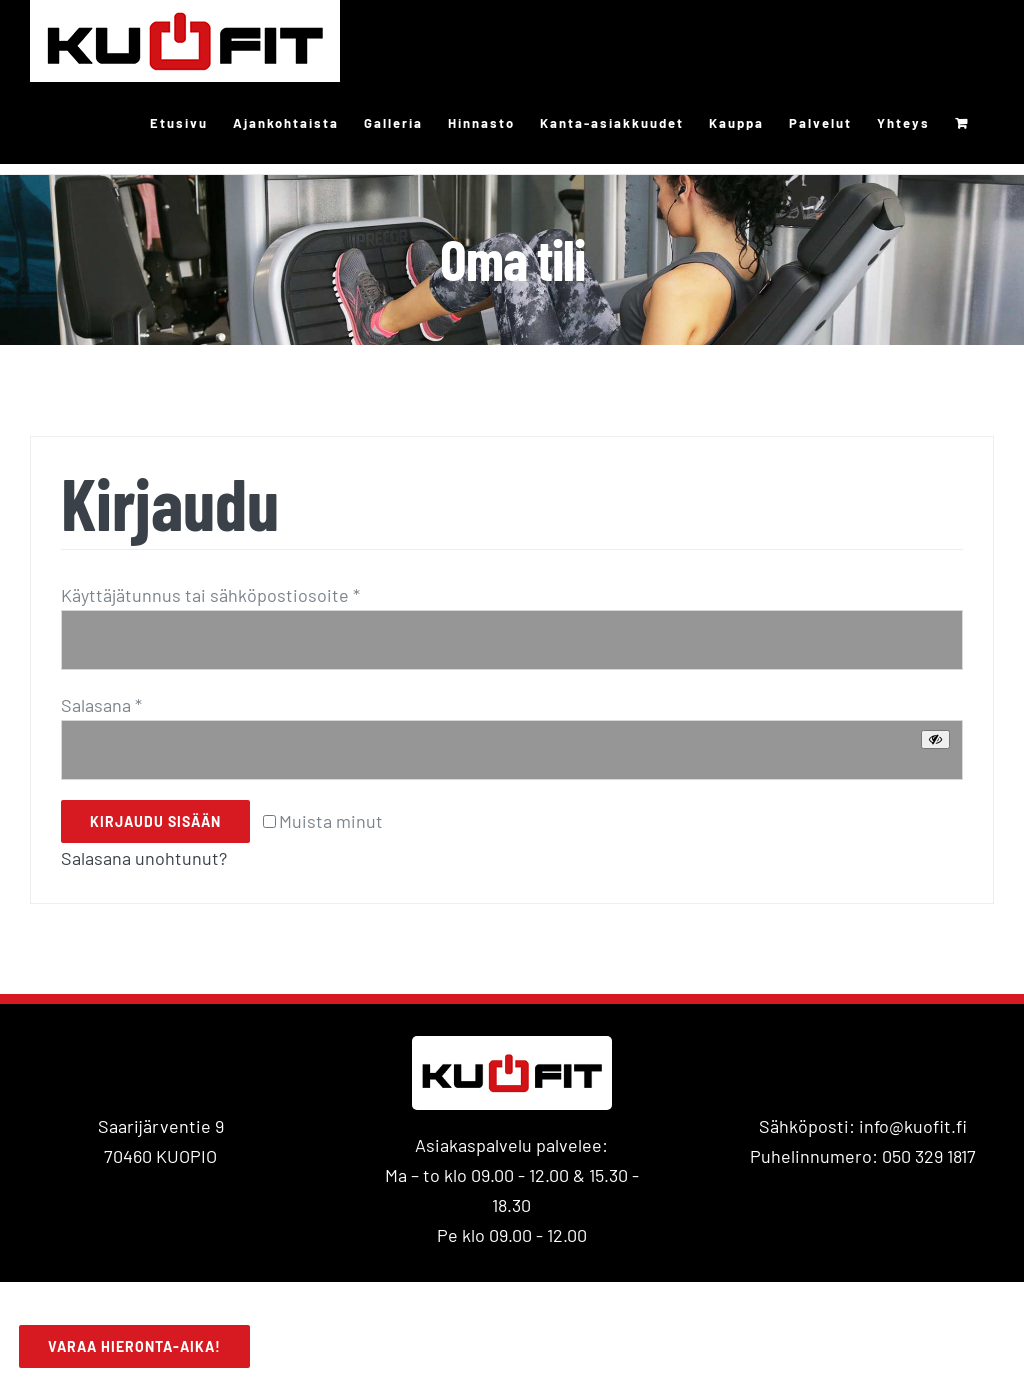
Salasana (101, 705)
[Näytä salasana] (935, 739)
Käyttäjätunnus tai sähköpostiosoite (210, 595)
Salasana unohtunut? (144, 858)
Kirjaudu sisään (155, 821)
